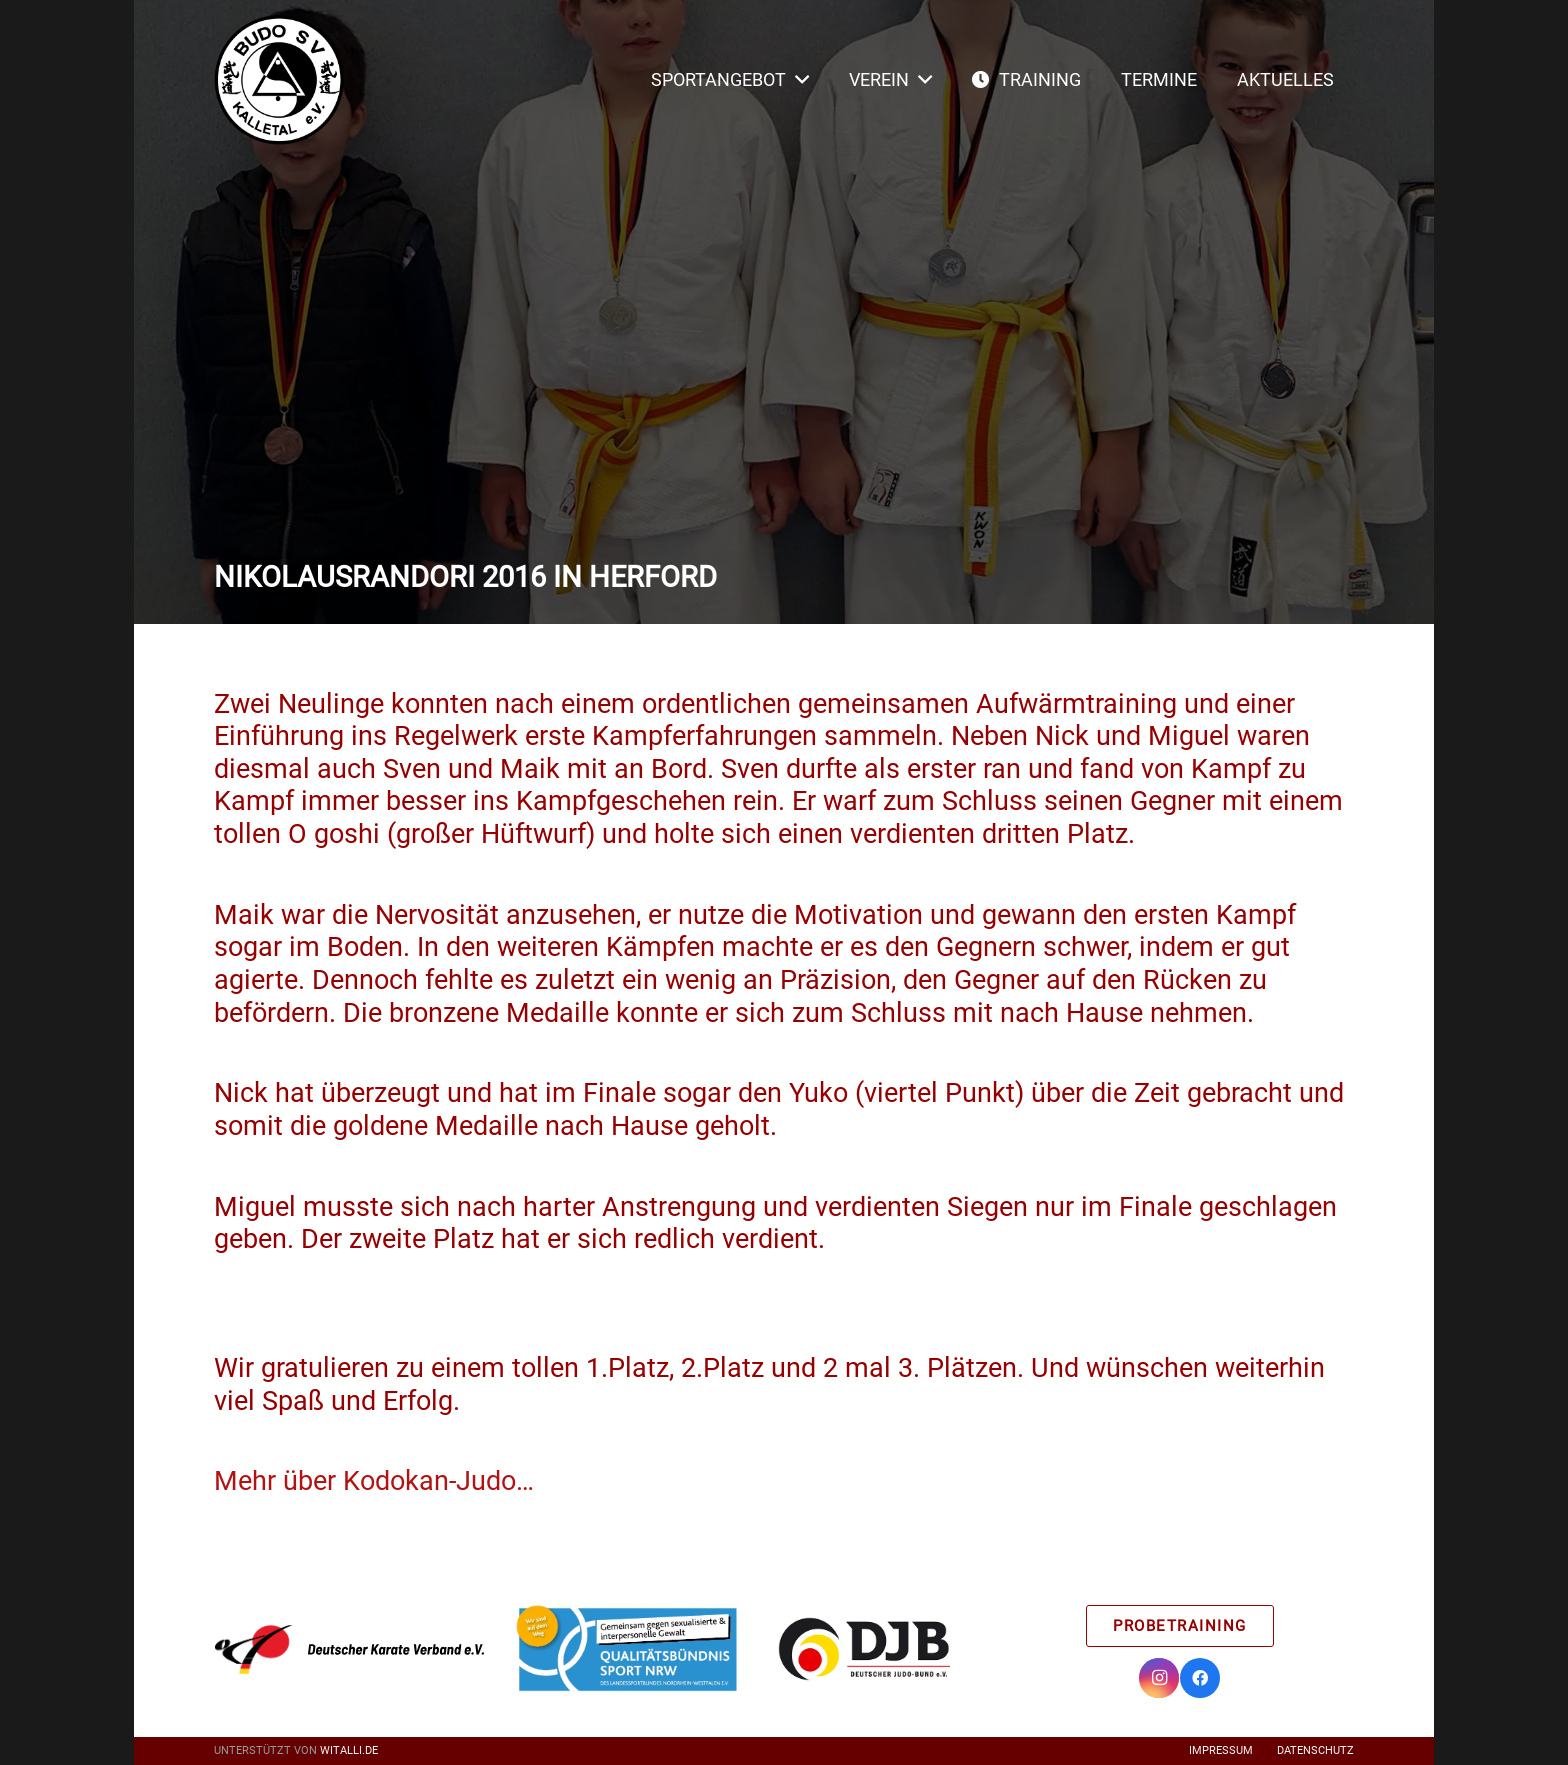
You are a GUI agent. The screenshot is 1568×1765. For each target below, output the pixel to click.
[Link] (279, 80)
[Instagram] (1159, 1678)
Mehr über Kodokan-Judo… (374, 1481)
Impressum (1221, 1750)
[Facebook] (1200, 1678)
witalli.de (349, 1750)
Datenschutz (1315, 1750)
